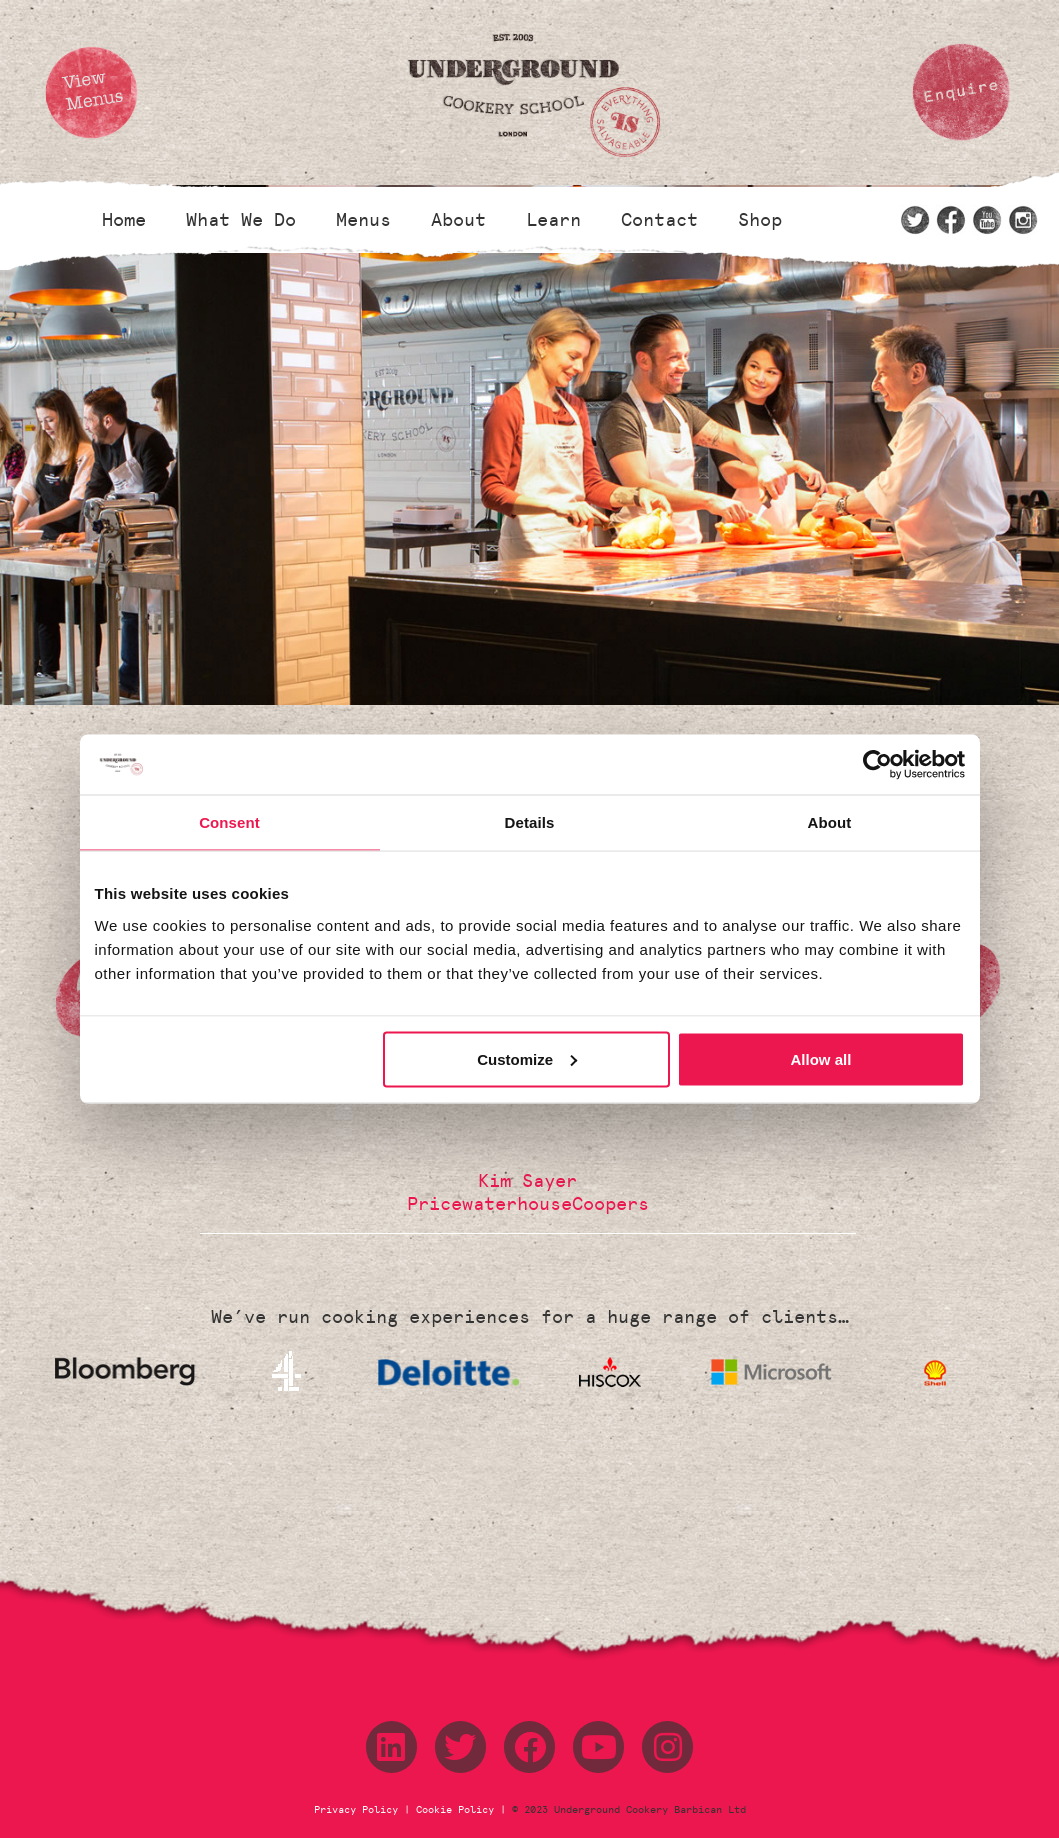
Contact (659, 220)
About (458, 220)
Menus (363, 220)
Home (124, 220)
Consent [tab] (229, 822)
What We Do (241, 220)
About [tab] (830, 822)
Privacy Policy (359, 1810)
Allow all (821, 1058)
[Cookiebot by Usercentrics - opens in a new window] (877, 765)
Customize (527, 1058)
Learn (553, 220)
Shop (760, 220)
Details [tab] (530, 822)
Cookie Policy (455, 1810)
